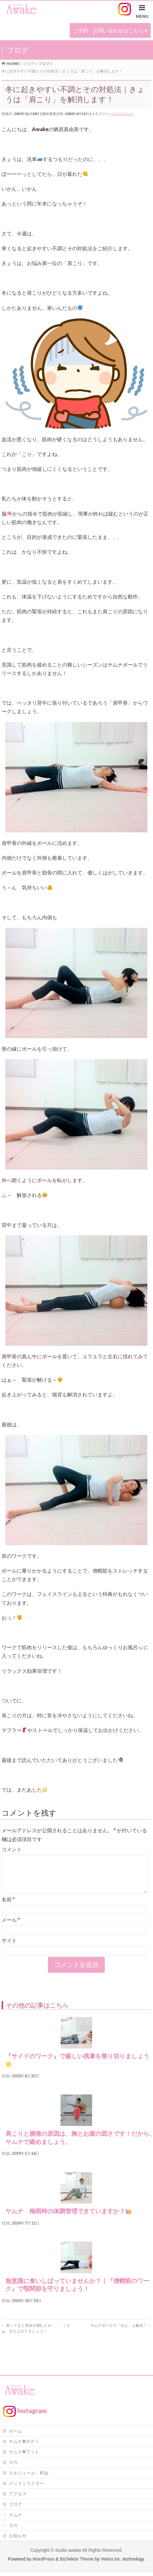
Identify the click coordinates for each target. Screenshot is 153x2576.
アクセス (17, 2496)
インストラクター (26, 2486)
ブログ (116, 114)
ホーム (15, 2433)
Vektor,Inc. (111, 2561)
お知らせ (17, 2538)
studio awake (68, 2553)
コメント (12, 1849)
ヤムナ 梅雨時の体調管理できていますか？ (71, 2218)
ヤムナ (128, 114)
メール (11, 1927)
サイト (9, 1948)
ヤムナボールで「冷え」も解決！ (120, 2333)
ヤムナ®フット (24, 2454)
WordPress (43, 2561)
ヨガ (13, 2465)
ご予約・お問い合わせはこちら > (110, 30)
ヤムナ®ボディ (24, 2444)
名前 (8, 1907)
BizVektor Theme (77, 2561)
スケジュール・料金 (29, 2475)
